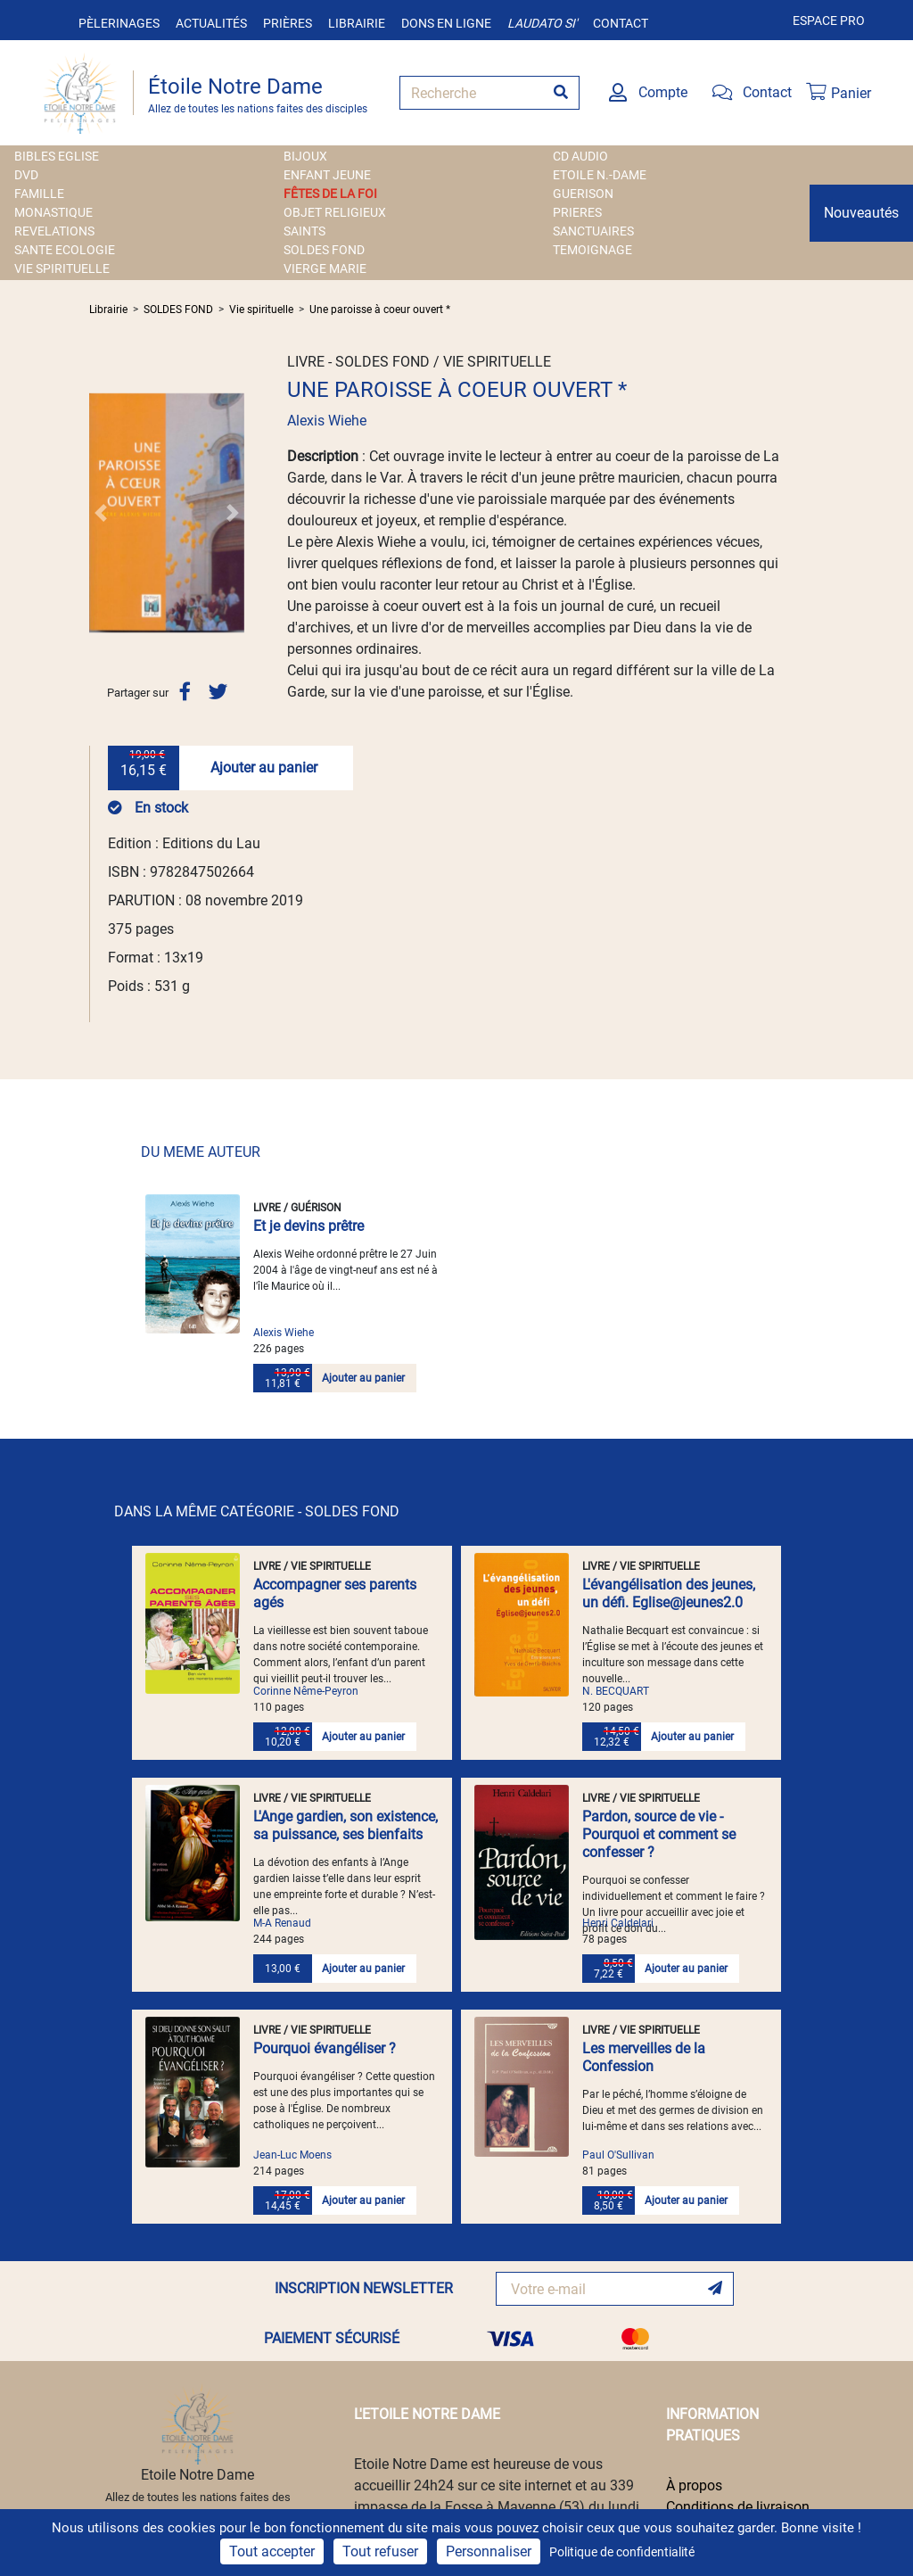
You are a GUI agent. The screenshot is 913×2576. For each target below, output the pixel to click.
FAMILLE (39, 193)
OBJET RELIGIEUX (335, 212)
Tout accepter (272, 2551)
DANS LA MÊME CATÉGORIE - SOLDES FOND (256, 1511)
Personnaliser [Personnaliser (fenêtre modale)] (488, 2551)
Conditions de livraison (738, 2506)
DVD (26, 175)
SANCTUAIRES (593, 231)
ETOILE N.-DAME (599, 175)
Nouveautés (861, 212)
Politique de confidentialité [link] (622, 2552)
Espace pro (829, 20)
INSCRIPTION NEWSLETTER (364, 2288)
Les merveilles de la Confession (643, 2057)
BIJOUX (305, 156)
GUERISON (583, 193)
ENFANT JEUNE (327, 175)
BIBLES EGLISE (56, 156)
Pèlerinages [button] (119, 23)
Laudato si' (542, 23)
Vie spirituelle (261, 309)
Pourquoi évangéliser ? (324, 2048)
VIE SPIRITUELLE (62, 268)
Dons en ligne (446, 23)
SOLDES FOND (324, 250)
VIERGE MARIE (325, 268)
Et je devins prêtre (308, 1226)
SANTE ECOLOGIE (64, 250)
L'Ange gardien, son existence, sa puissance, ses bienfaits (345, 1825)
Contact (620, 23)
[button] (100, 513)
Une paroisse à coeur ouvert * (379, 309)
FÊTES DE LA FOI (330, 193)
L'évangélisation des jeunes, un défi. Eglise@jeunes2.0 (668, 1593)
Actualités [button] (211, 23)
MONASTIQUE (53, 212)
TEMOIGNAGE (592, 250)
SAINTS (304, 231)
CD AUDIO (580, 156)
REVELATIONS (54, 231)
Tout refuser (380, 2551)
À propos (694, 2485)
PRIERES (577, 212)
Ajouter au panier (263, 767)
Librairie (356, 23)
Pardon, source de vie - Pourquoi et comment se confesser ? (659, 1834)
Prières (287, 23)
